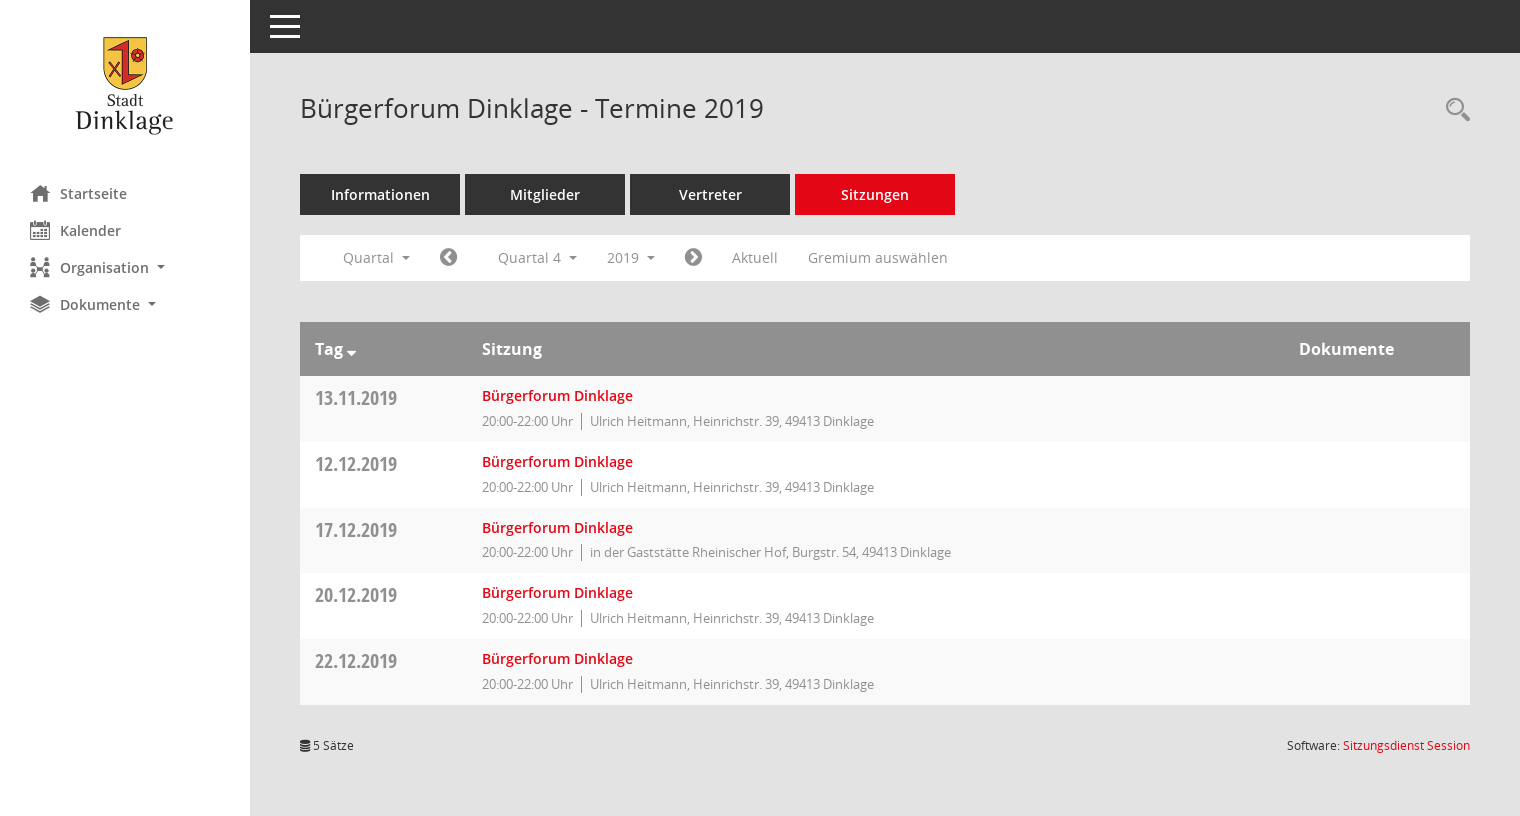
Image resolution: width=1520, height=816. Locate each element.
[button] (125, 267)
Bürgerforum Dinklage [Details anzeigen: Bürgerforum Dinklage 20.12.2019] (557, 592)
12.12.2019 (356, 463)
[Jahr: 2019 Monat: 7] (448, 258)
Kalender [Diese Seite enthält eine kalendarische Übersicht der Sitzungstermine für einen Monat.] (75, 230)
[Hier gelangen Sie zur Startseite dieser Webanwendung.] (125, 85)
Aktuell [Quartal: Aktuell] (755, 257)
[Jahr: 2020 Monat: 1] (693, 258)
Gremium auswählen (878, 257)
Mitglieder (545, 194)
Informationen (380, 194)
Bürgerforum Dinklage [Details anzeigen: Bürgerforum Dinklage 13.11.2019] (557, 395)
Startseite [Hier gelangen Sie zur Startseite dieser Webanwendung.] (78, 193)
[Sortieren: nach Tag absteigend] (351, 349)
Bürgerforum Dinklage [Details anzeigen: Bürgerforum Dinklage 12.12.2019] (557, 461)
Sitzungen (875, 194)
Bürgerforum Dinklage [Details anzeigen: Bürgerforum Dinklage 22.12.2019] (557, 658)
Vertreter (710, 194)
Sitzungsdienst (1406, 745)
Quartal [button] (376, 257)
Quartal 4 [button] (537, 257)
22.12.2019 (356, 660)
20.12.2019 (356, 594)
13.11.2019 (356, 397)
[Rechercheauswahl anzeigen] (1453, 110)
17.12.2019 (356, 529)
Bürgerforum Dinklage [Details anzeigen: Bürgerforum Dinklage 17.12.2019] (557, 527)
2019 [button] (631, 257)
